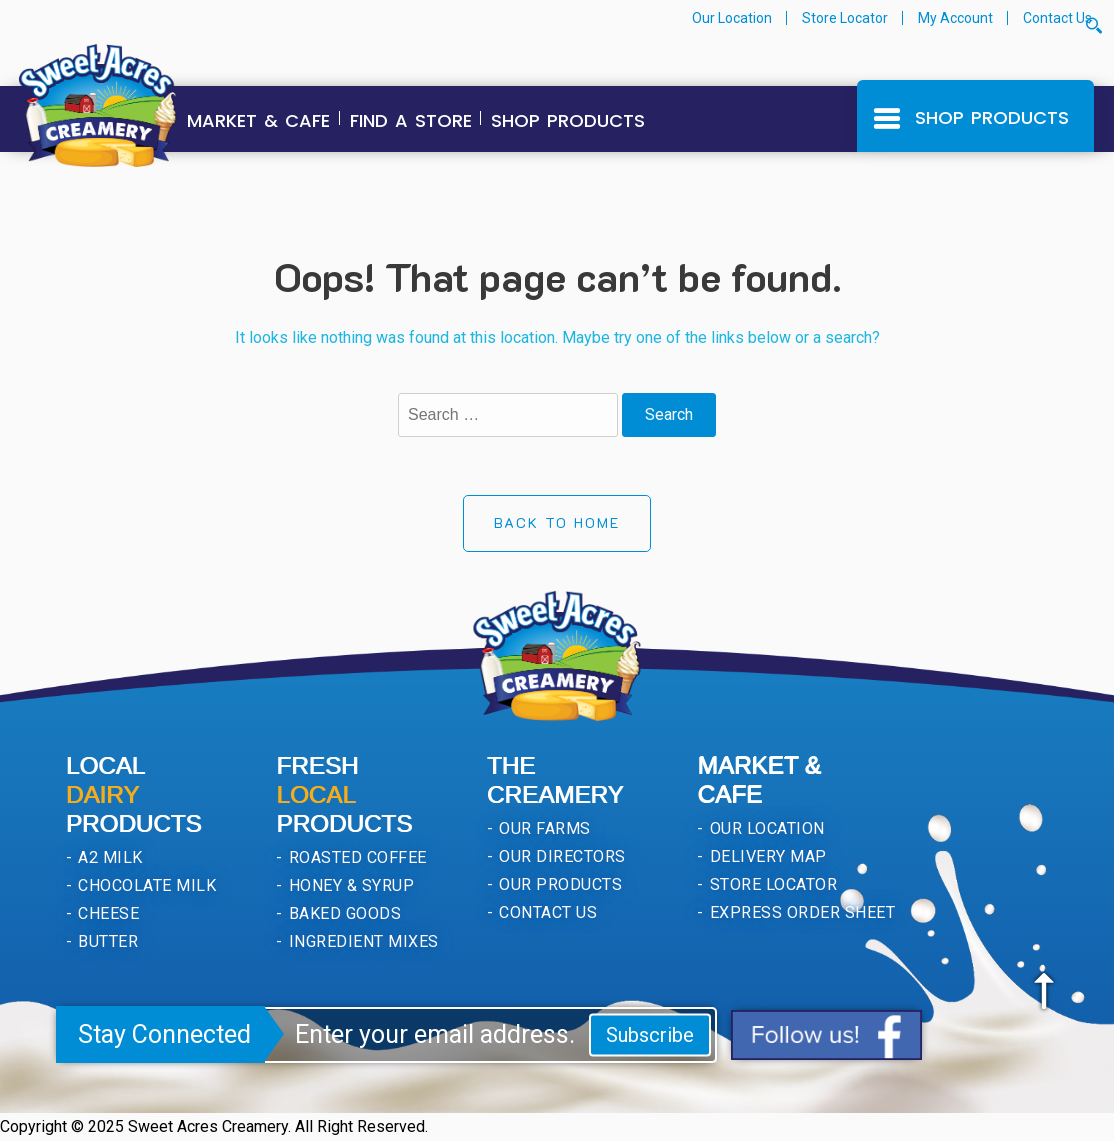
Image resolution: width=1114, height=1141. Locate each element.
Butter (106, 941)
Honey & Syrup (349, 885)
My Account (955, 18)
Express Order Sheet (800, 912)
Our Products (558, 884)
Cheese (106, 913)
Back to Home (557, 522)
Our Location (732, 18)
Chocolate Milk (145, 885)
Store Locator (845, 18)
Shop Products (568, 120)
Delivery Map (765, 856)
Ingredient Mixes (361, 941)
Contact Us (1057, 18)
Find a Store (411, 120)
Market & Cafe (258, 120)
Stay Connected (164, 1034)
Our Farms (543, 828)
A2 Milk (108, 857)
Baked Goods (342, 913)
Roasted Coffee (355, 857)
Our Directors (560, 856)
